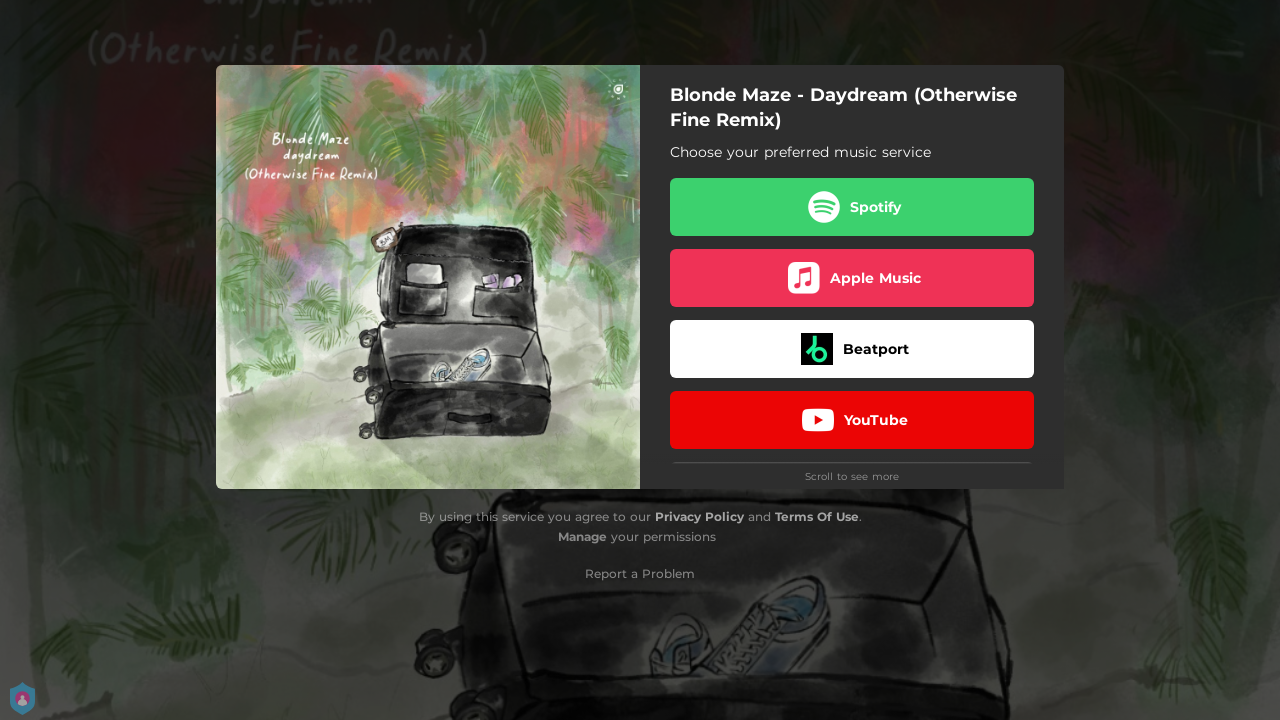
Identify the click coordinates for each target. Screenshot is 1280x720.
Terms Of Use (817, 516)
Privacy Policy (699, 516)
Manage (582, 536)
